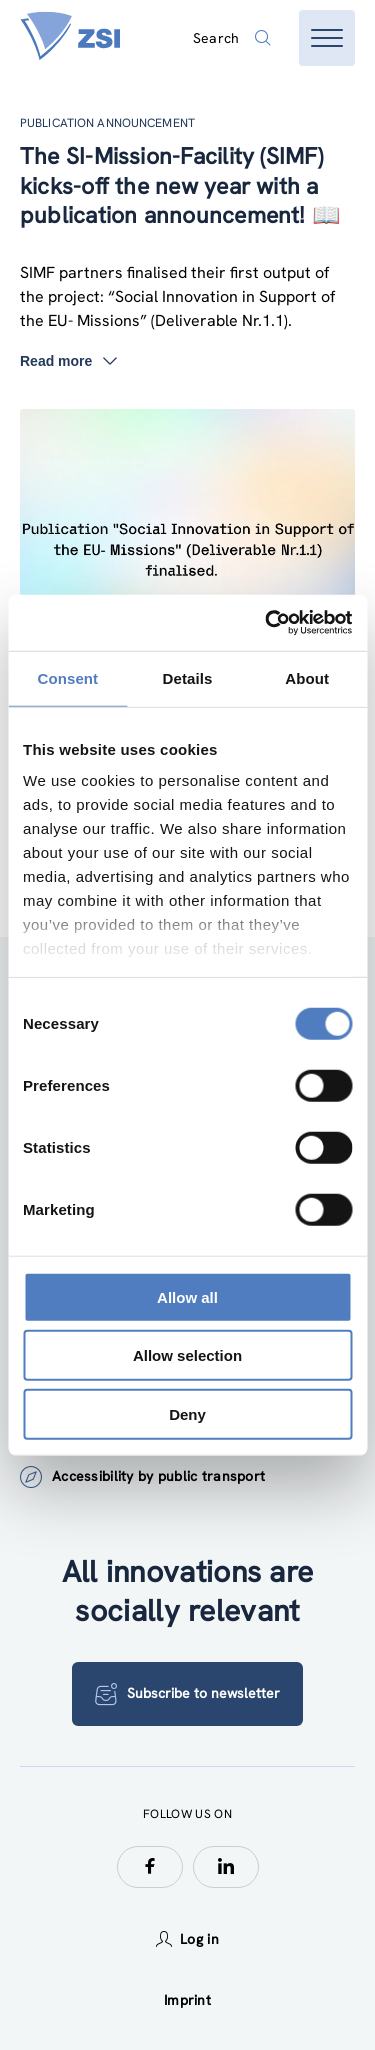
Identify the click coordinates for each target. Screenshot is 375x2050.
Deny (187, 1413)
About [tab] (307, 677)
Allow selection (187, 1355)
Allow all (187, 1296)
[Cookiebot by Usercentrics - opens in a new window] (267, 623)
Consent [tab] (67, 677)
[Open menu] (327, 38)
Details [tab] (188, 677)
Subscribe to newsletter (187, 1694)
